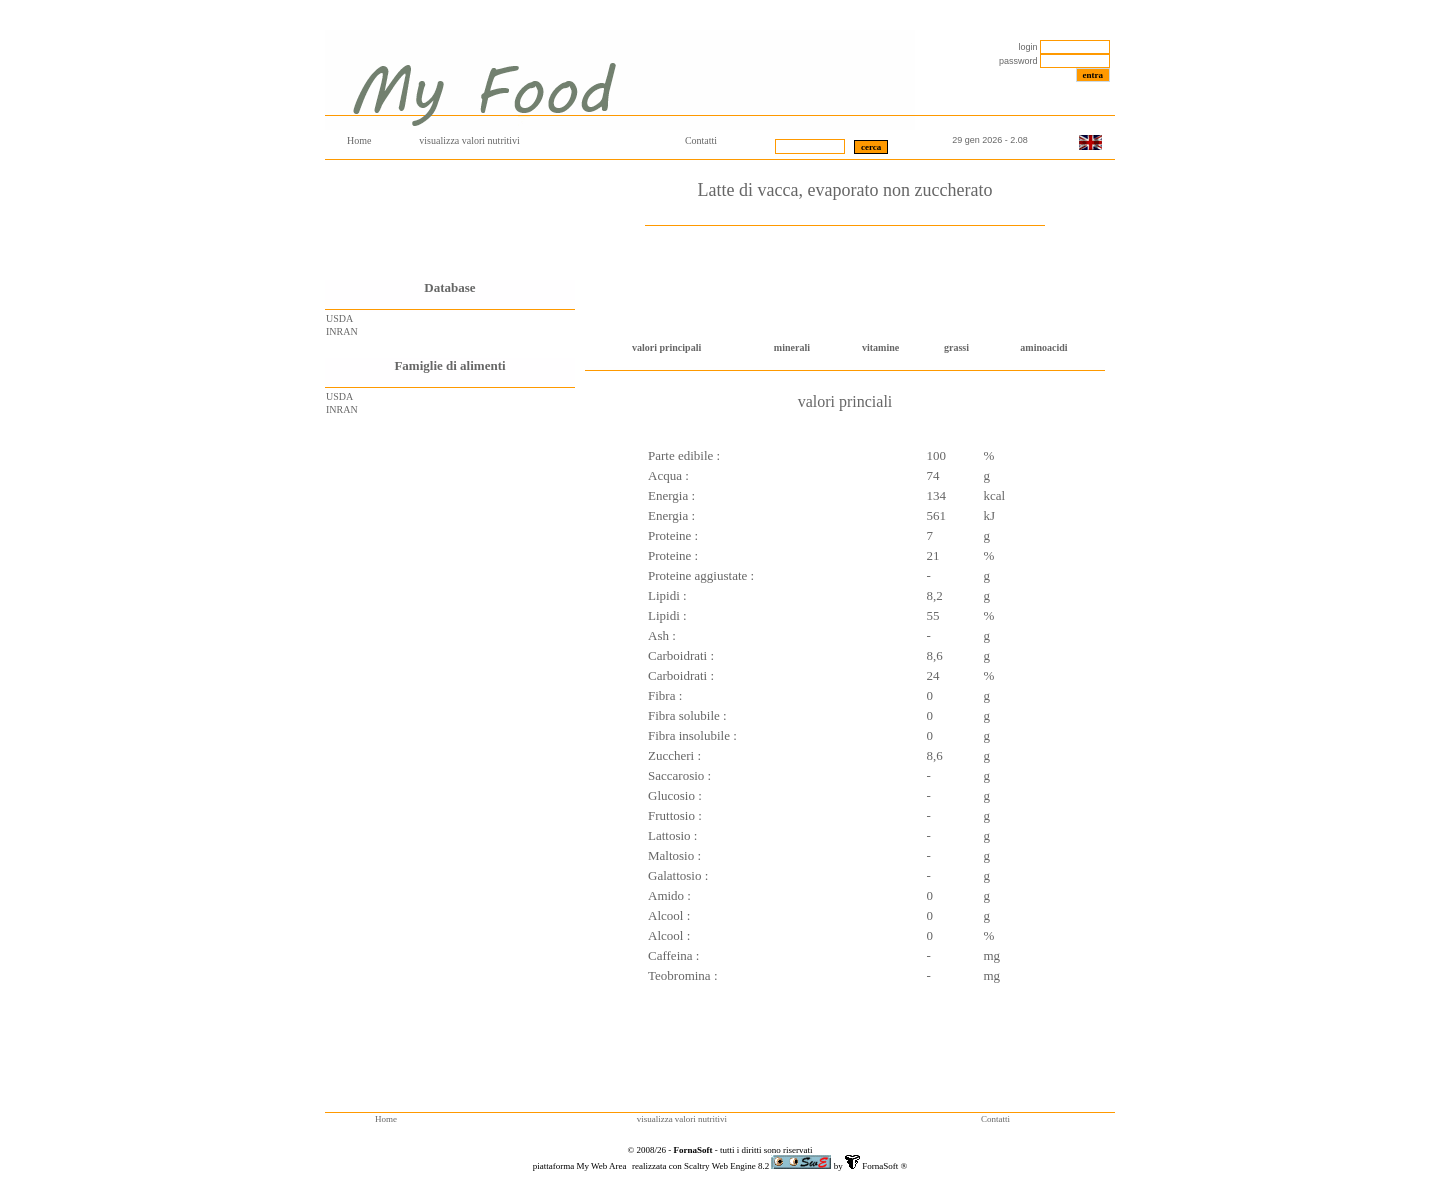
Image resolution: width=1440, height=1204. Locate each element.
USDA (339, 318)
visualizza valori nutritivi (469, 140)
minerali (792, 347)
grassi (956, 347)
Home (359, 140)
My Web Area (602, 1166)
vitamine (880, 347)
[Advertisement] (450, 220)
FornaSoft (879, 1166)
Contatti (701, 140)
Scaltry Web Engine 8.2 (727, 1166)
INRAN (342, 331)
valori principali (666, 347)
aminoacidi (1043, 347)
